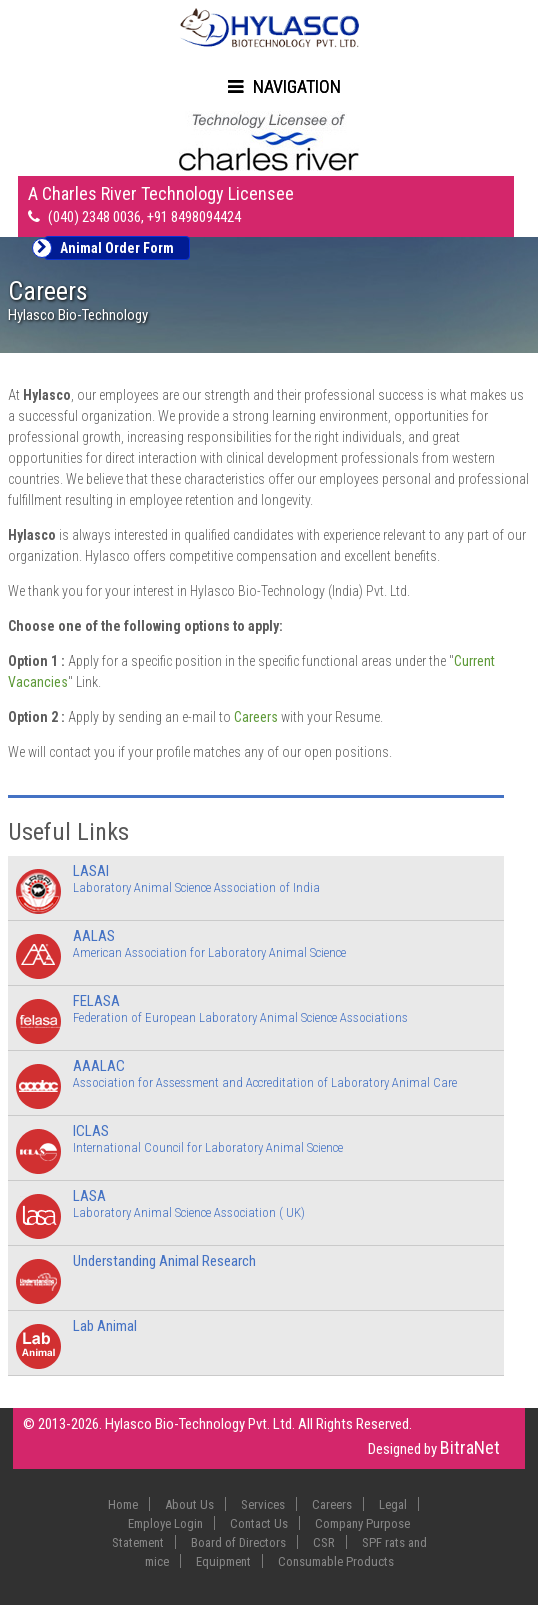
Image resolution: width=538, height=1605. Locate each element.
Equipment (223, 1561)
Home (123, 1504)
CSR (324, 1542)
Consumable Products (336, 1561)
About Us (189, 1504)
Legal (393, 1504)
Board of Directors (238, 1542)
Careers (256, 717)
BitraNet (470, 1447)
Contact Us (259, 1523)
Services (263, 1504)
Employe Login (165, 1523)
